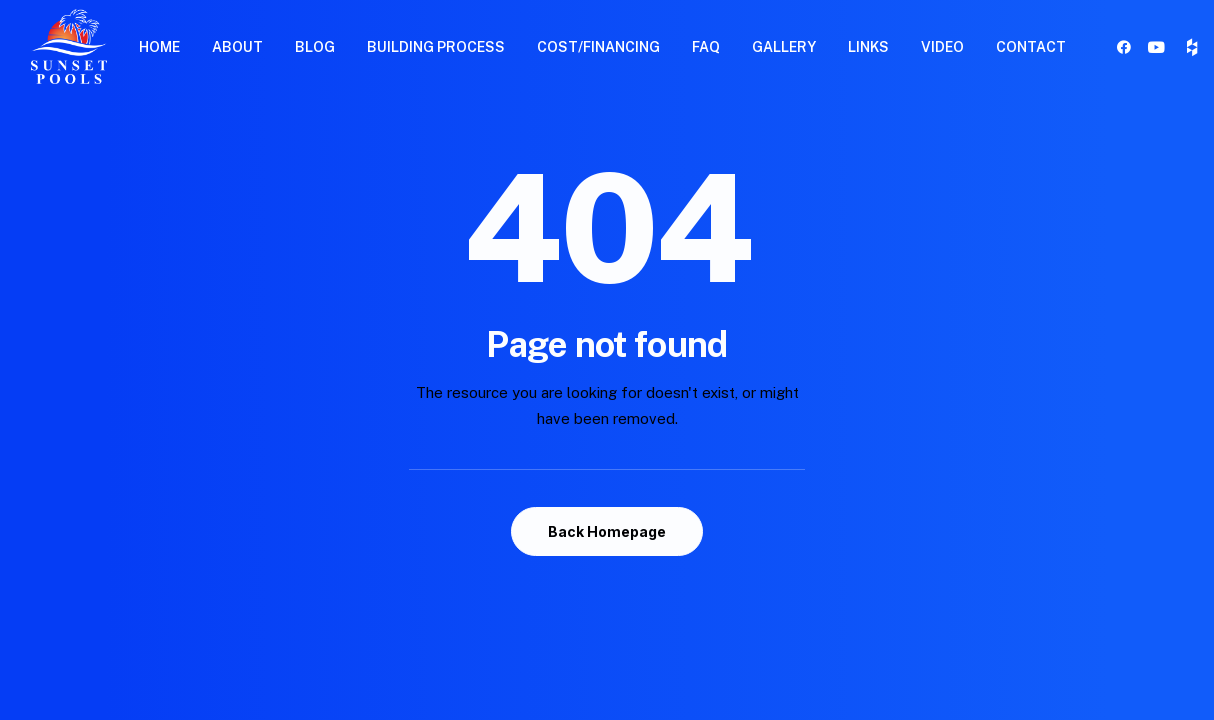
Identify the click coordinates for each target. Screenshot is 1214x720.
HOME (159, 47)
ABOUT (237, 47)
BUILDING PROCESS (436, 47)
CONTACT (1031, 47)
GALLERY (784, 47)
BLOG (315, 47)
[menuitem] (159, 46)
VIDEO (942, 47)
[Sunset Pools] (69, 46)
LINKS (868, 47)
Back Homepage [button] (607, 531)
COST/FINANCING (598, 47)
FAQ (706, 47)
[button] (1127, 46)
